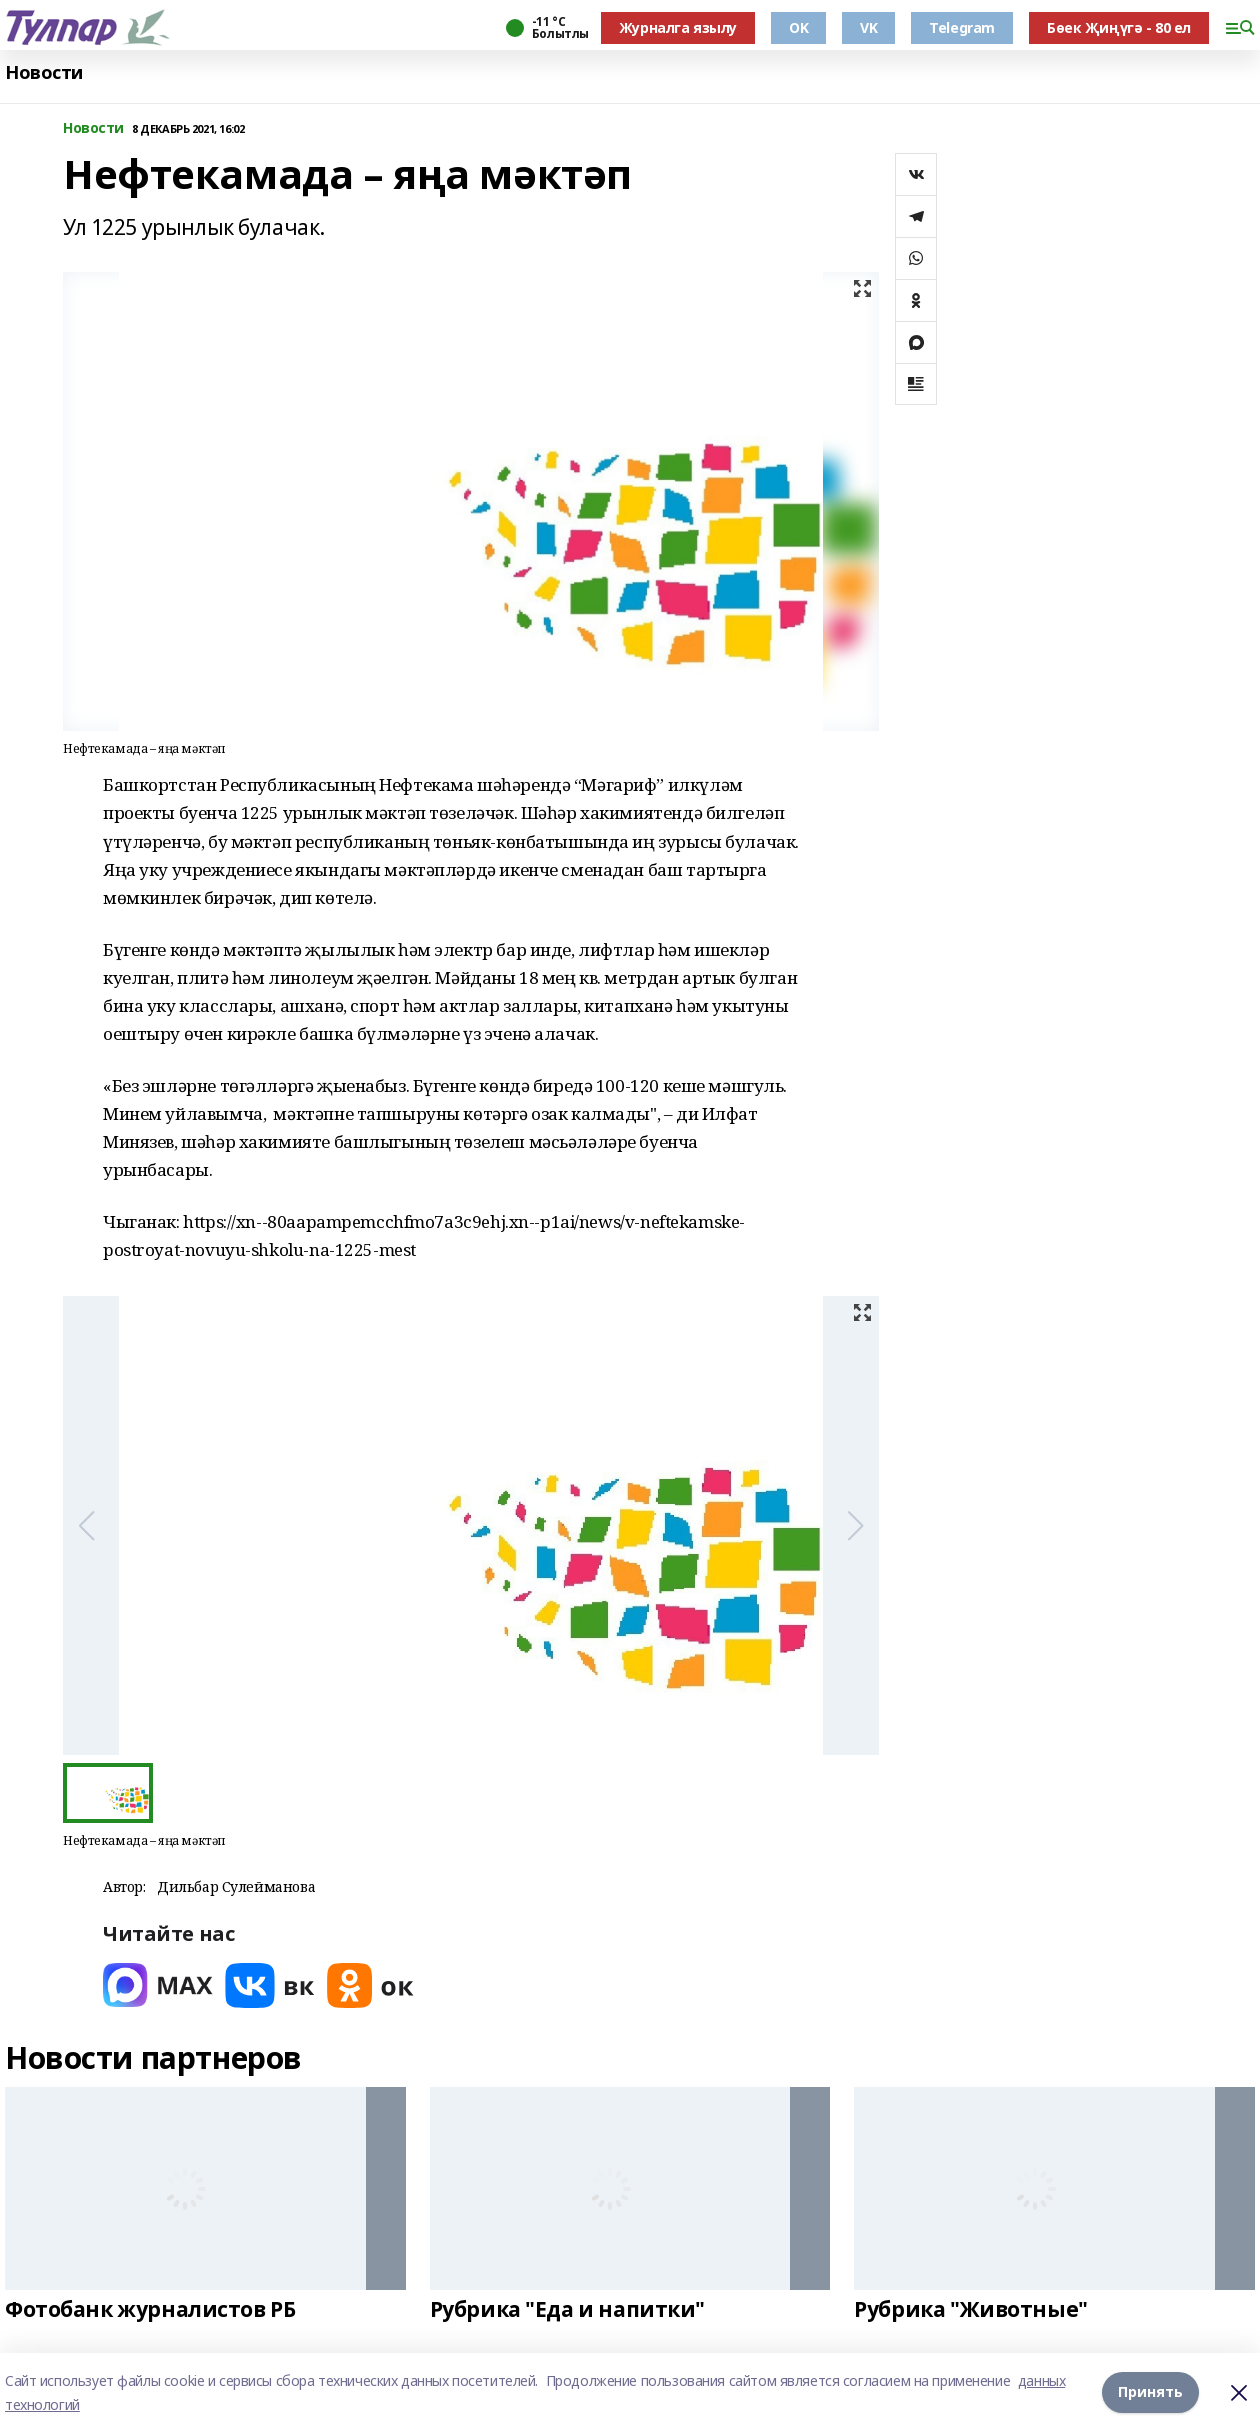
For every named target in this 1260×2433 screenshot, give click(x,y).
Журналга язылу (678, 27)
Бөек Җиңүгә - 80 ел (1119, 27)
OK (798, 27)
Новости (44, 72)
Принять (1150, 2392)
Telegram (962, 27)
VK (868, 27)
